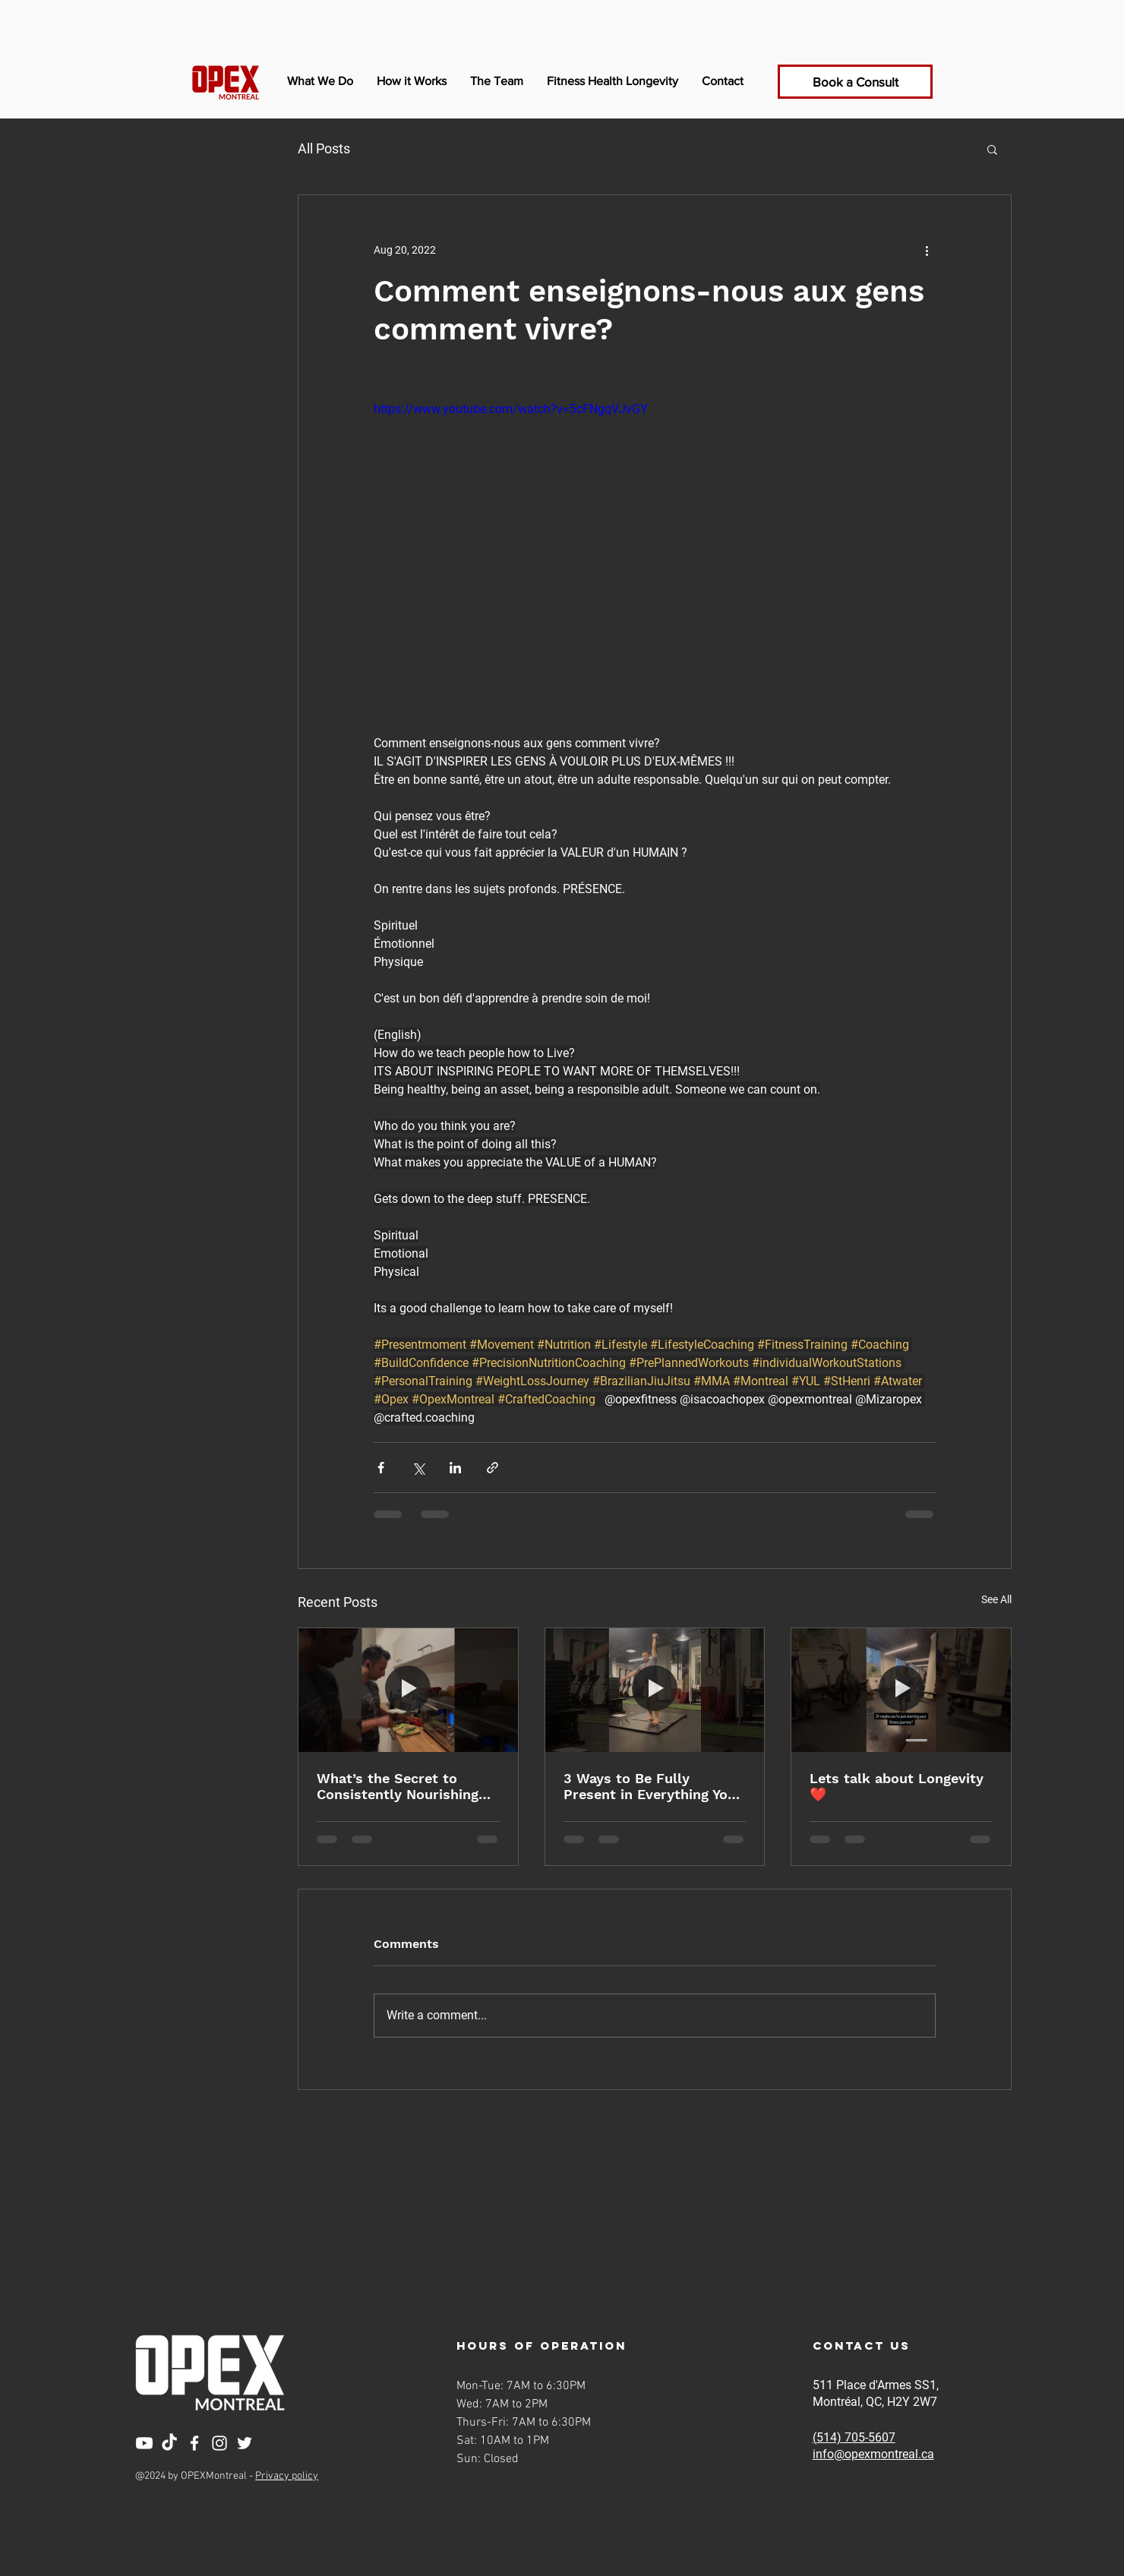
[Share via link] (492, 1467)
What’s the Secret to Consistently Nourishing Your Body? (397, 1786)
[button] (992, 149)
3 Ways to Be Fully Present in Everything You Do (650, 1786)
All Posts (324, 148)
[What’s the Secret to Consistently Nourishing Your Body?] (408, 1689)
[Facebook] (194, 2443)
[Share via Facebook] (381, 1467)
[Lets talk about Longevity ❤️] (901, 1689)
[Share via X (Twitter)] (418, 1467)
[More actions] (926, 250)
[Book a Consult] (855, 82)
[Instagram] (219, 2443)
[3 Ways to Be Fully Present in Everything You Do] (655, 1689)
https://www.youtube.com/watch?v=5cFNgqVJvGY (511, 409)
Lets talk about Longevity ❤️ (897, 1786)
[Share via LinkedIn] (455, 1467)
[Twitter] (244, 2443)
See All (996, 1599)
